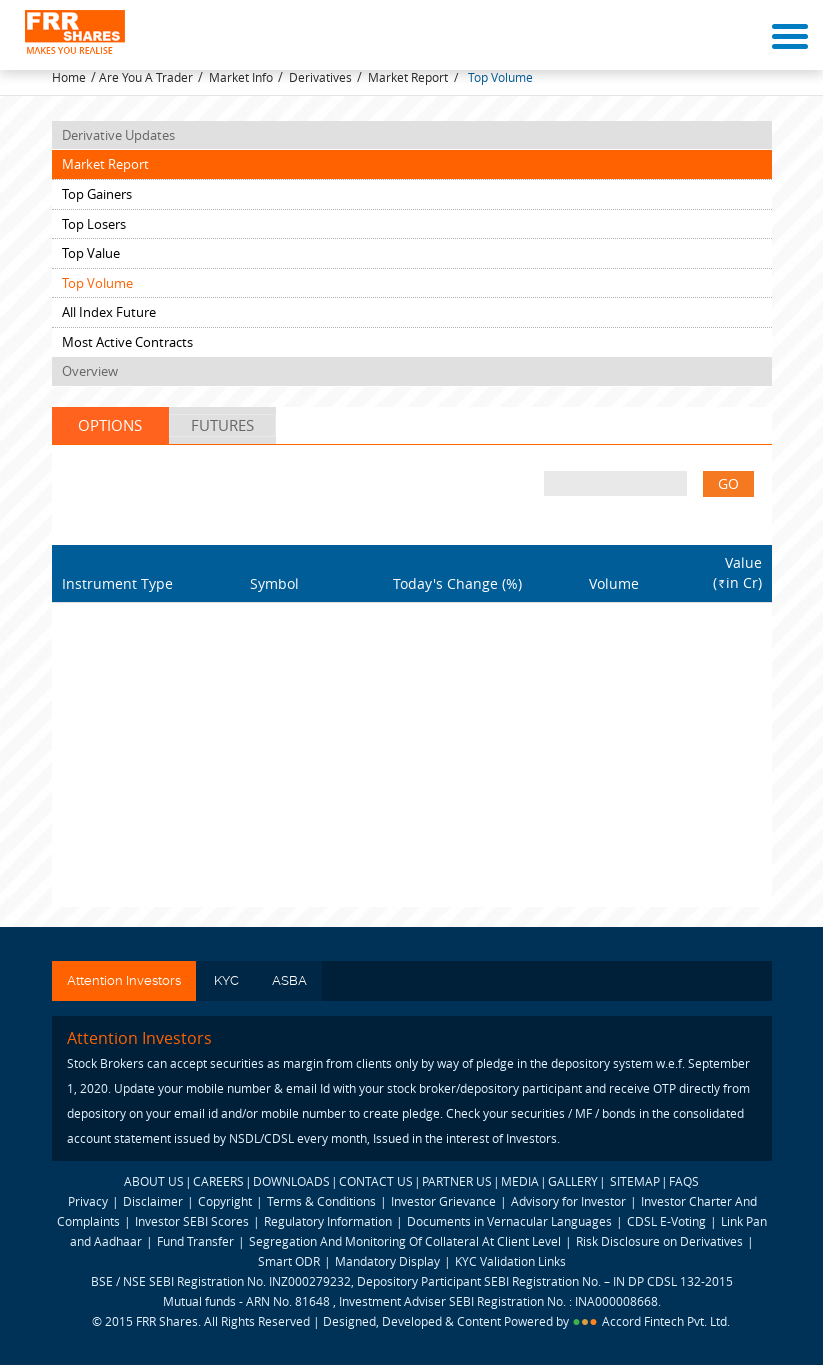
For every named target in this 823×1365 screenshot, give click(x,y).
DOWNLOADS (291, 1181)
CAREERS (218, 1181)
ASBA (289, 980)
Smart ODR (289, 1261)
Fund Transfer (197, 1241)
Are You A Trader (146, 77)
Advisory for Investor (568, 1201)
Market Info (241, 77)
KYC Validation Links (510, 1261)
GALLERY (573, 1181)
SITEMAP (635, 1181)
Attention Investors (124, 980)
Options (110, 425)
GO (728, 483)
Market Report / (413, 77)
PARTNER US (457, 1181)
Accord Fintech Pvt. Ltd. (666, 1321)
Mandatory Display (387, 1261)
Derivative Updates (118, 135)
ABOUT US (154, 1181)
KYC (226, 980)
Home (69, 77)
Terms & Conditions (321, 1201)
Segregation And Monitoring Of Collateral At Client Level (406, 1241)
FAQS (684, 1181)
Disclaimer (153, 1201)
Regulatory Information (328, 1221)
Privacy (88, 1201)
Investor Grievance (443, 1201)
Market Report (105, 164)
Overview (90, 371)
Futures (222, 425)
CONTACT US (376, 1181)
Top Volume (500, 77)
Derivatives (320, 77)
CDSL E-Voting (668, 1221)
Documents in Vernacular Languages (509, 1221)
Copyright (225, 1201)
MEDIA (520, 1181)
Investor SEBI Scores (192, 1221)
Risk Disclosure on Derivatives (659, 1241)
